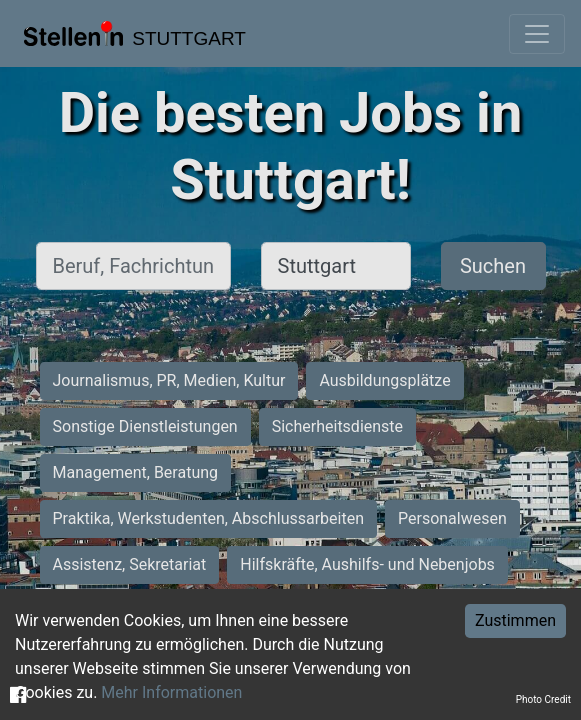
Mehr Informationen (171, 692)
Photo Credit (543, 699)
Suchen (493, 266)
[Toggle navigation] (537, 34)
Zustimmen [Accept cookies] (515, 620)
